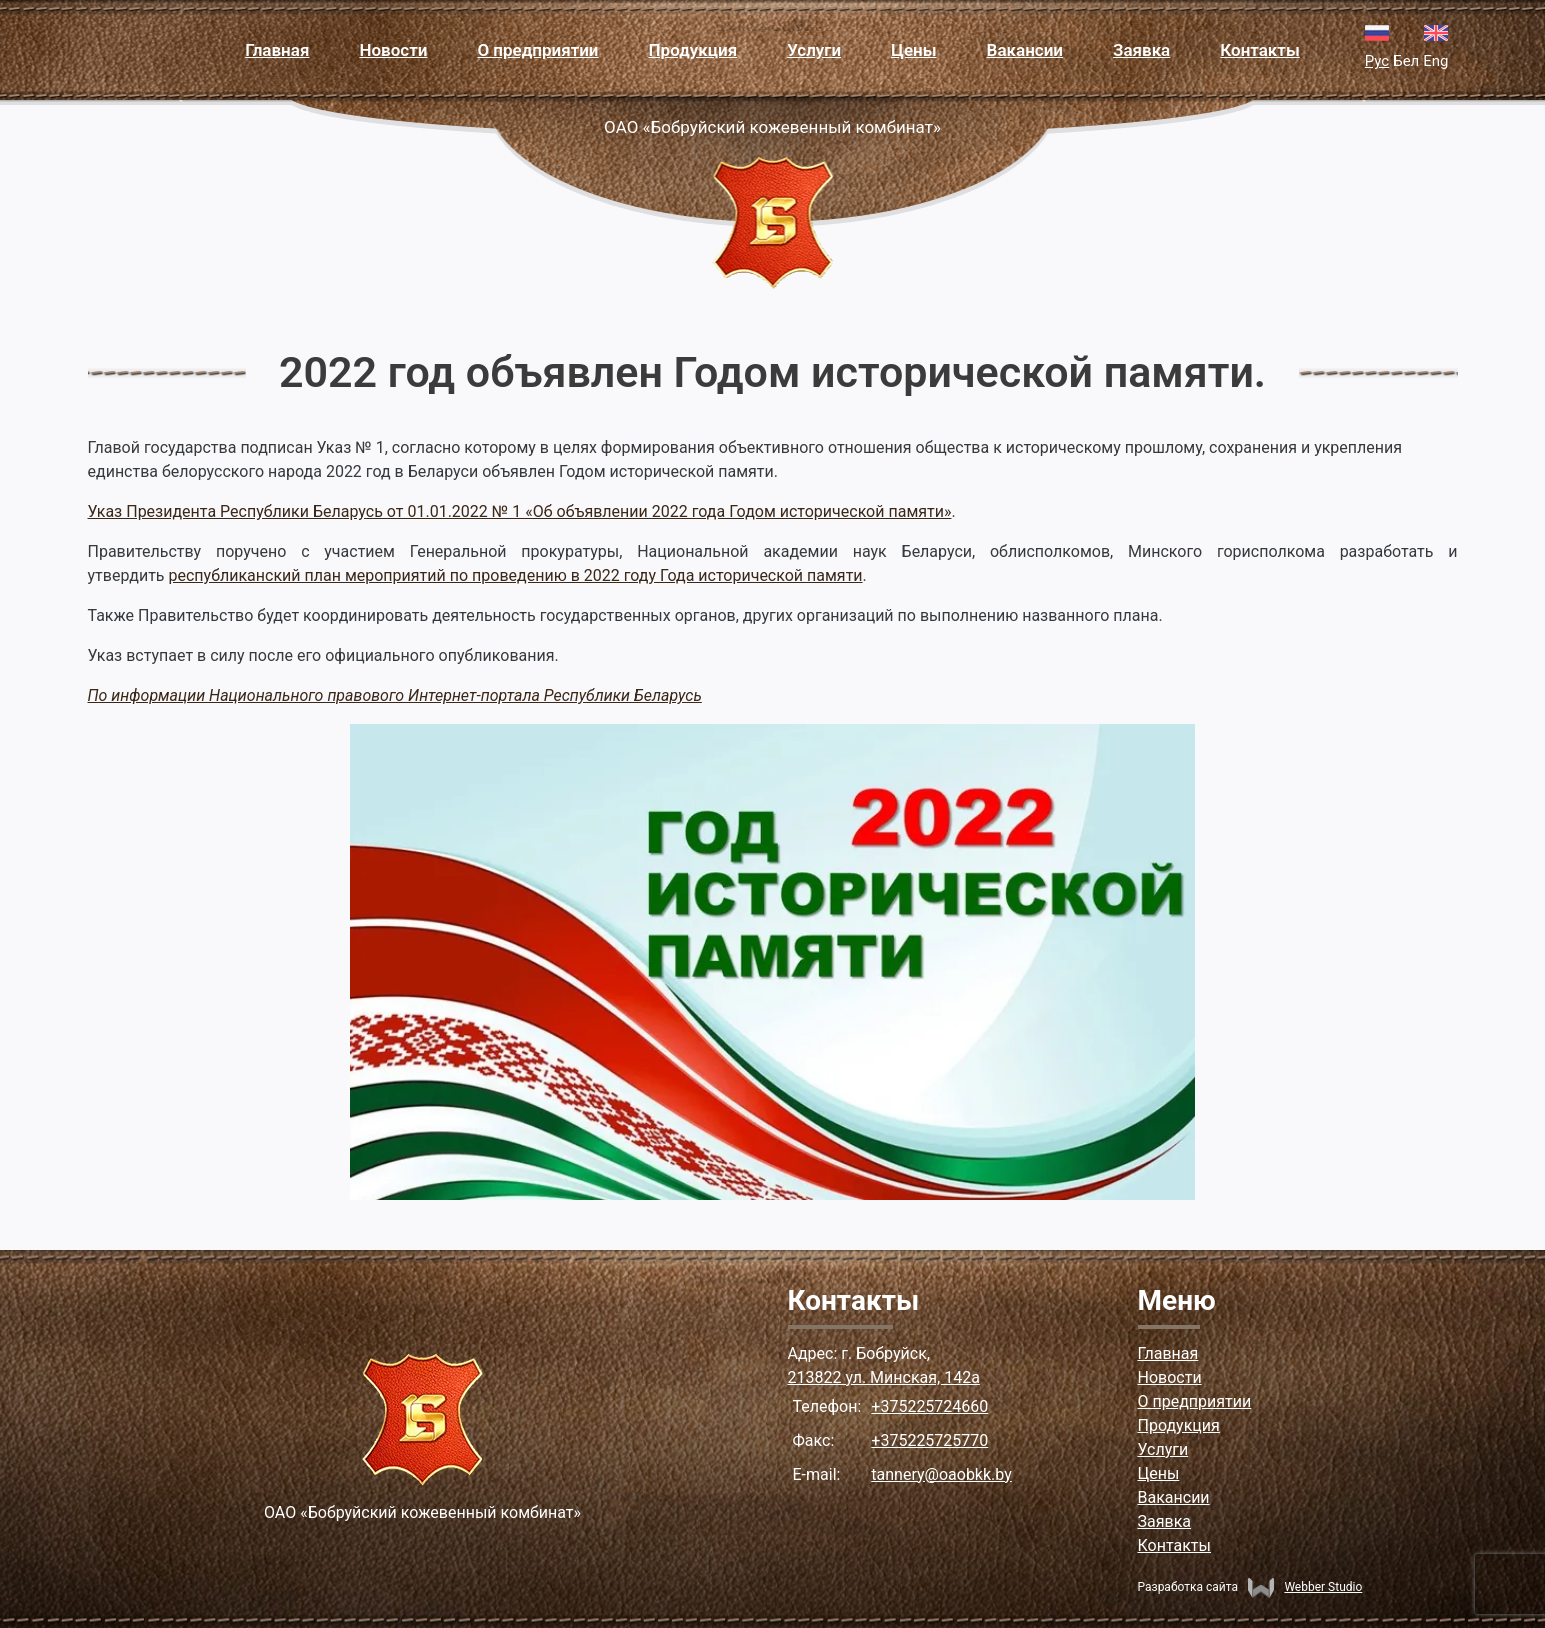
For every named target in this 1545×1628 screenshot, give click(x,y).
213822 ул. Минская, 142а (884, 1377)
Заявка (1141, 50)
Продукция (693, 50)
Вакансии (1025, 50)
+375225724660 (929, 1406)
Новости (393, 50)
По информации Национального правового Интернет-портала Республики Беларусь (395, 695)
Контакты (1260, 50)
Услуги (814, 50)
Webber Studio (1305, 1587)
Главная (277, 50)
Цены (913, 50)
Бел (1406, 61)
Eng (1435, 61)
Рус (1377, 61)
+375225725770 (929, 1440)
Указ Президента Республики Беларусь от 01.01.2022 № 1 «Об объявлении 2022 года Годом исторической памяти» (520, 511)
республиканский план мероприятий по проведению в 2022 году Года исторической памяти (515, 575)
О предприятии (537, 50)
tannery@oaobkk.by (941, 1474)
